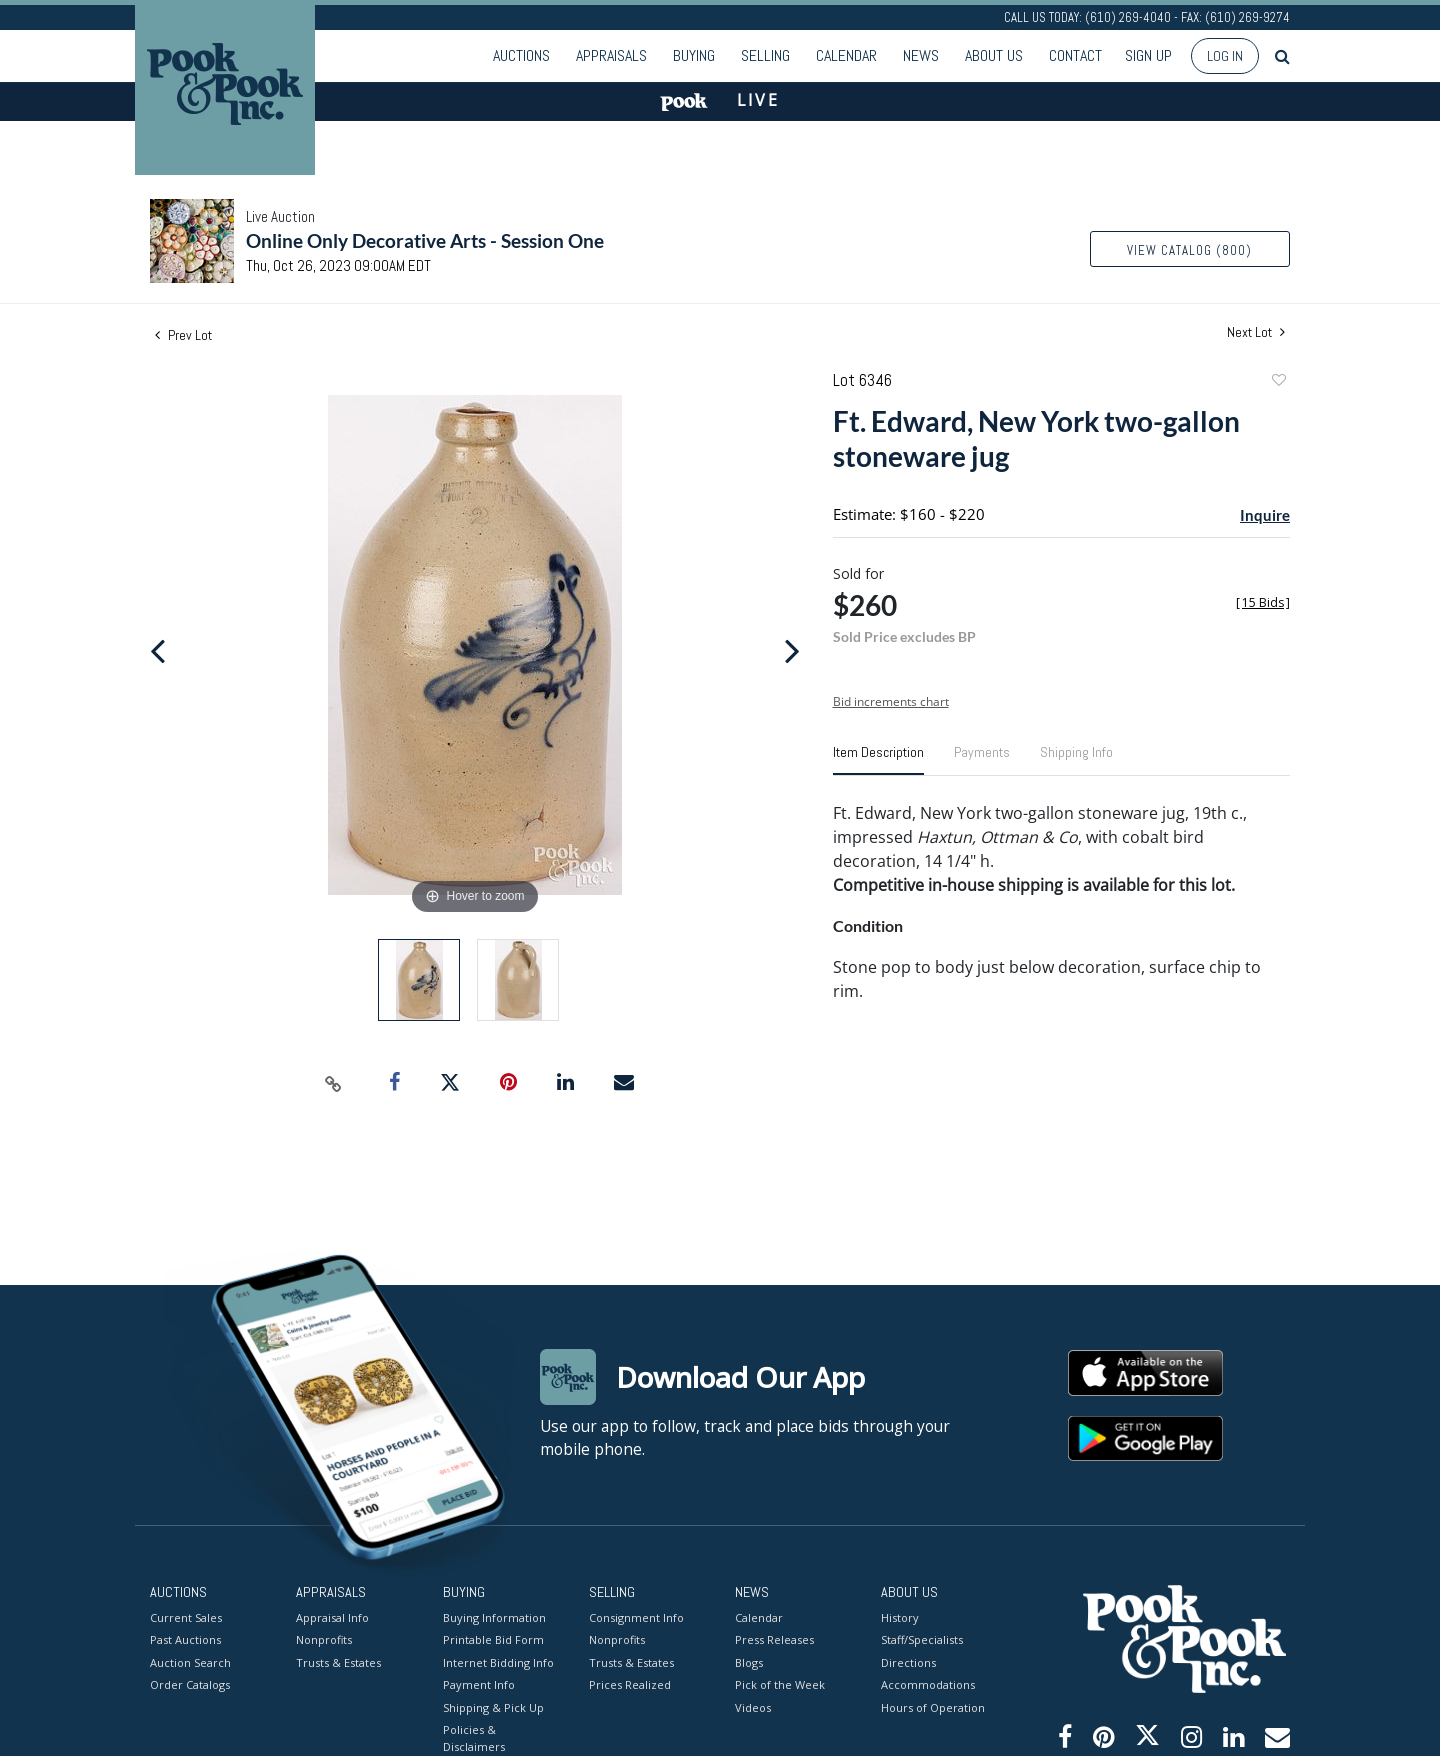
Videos (753, 1706)
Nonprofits (324, 1639)
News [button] (921, 55)
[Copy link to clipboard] (334, 1083)
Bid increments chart (891, 701)
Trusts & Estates (338, 1661)
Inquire (1265, 515)
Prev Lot (183, 335)
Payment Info (479, 1684)
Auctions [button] (521, 55)
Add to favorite (1278, 382)
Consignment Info (636, 1616)
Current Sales (186, 1616)
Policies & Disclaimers (474, 1738)
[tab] (878, 760)
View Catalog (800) (1189, 250)
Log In (1225, 56)
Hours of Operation (933, 1706)
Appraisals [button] (611, 55)
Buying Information (494, 1616)
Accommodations (928, 1684)
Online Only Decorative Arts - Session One (425, 240)
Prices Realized (630, 1684)
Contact (1075, 55)
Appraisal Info (332, 1616)
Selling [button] (765, 55)
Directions (908, 1661)
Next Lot (1256, 332)
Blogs (749, 1661)
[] (1263, 602)
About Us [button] (994, 55)
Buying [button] (694, 55)
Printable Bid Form (493, 1639)
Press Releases (774, 1639)
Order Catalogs (190, 1684)
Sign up (1148, 55)
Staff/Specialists (922, 1639)
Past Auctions (185, 1639)
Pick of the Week (780, 1684)
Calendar (846, 55)
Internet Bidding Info (498, 1661)
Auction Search (190, 1661)
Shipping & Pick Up (493, 1706)
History (900, 1616)
